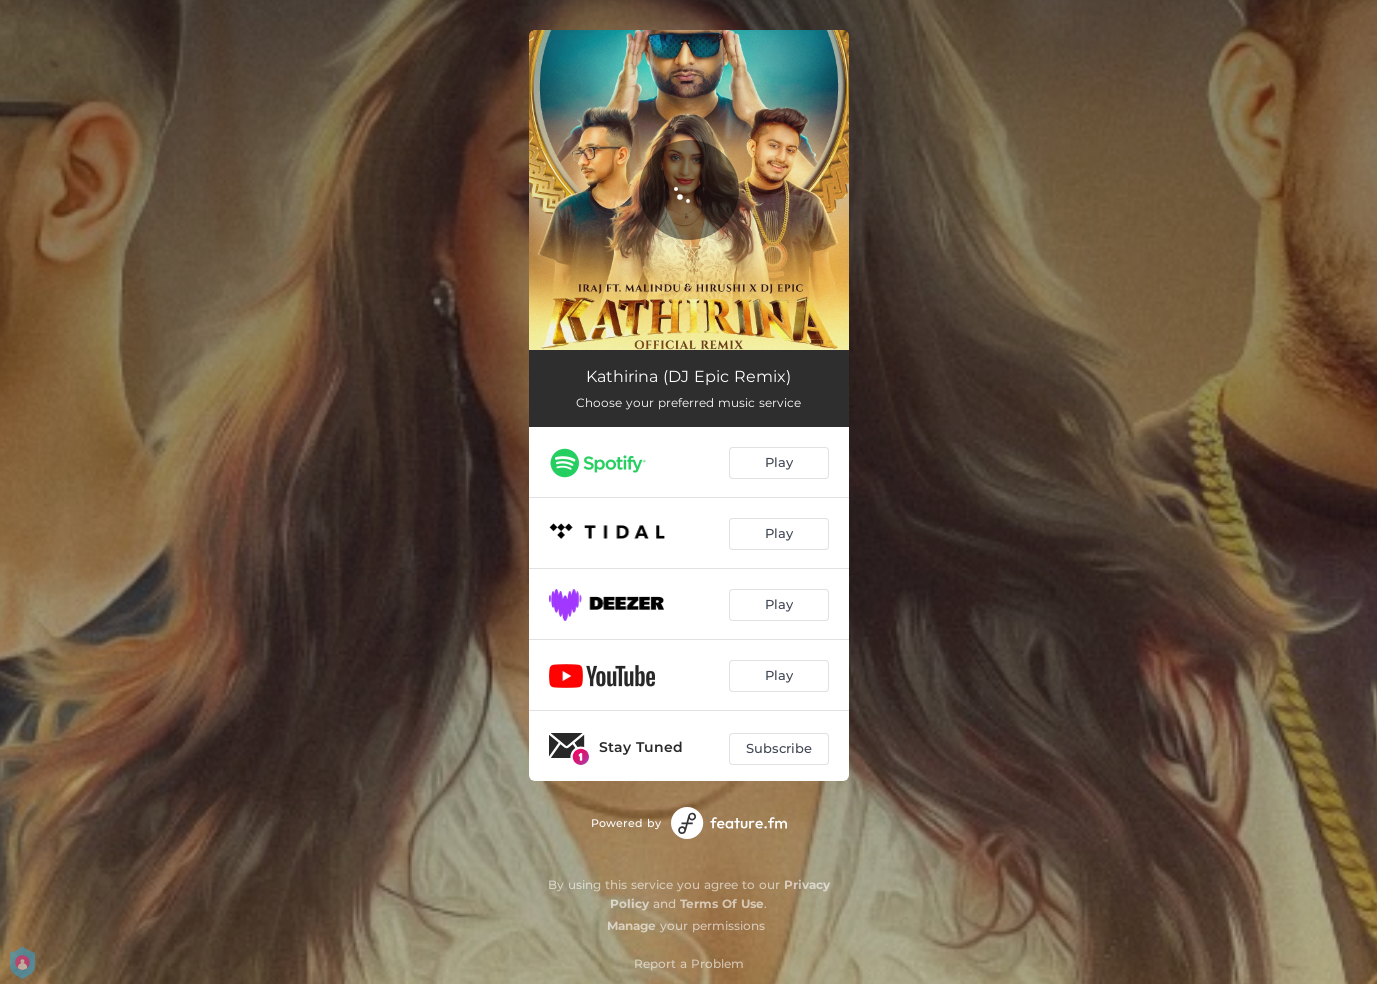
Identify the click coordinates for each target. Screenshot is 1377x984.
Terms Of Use (722, 903)
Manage (631, 925)
